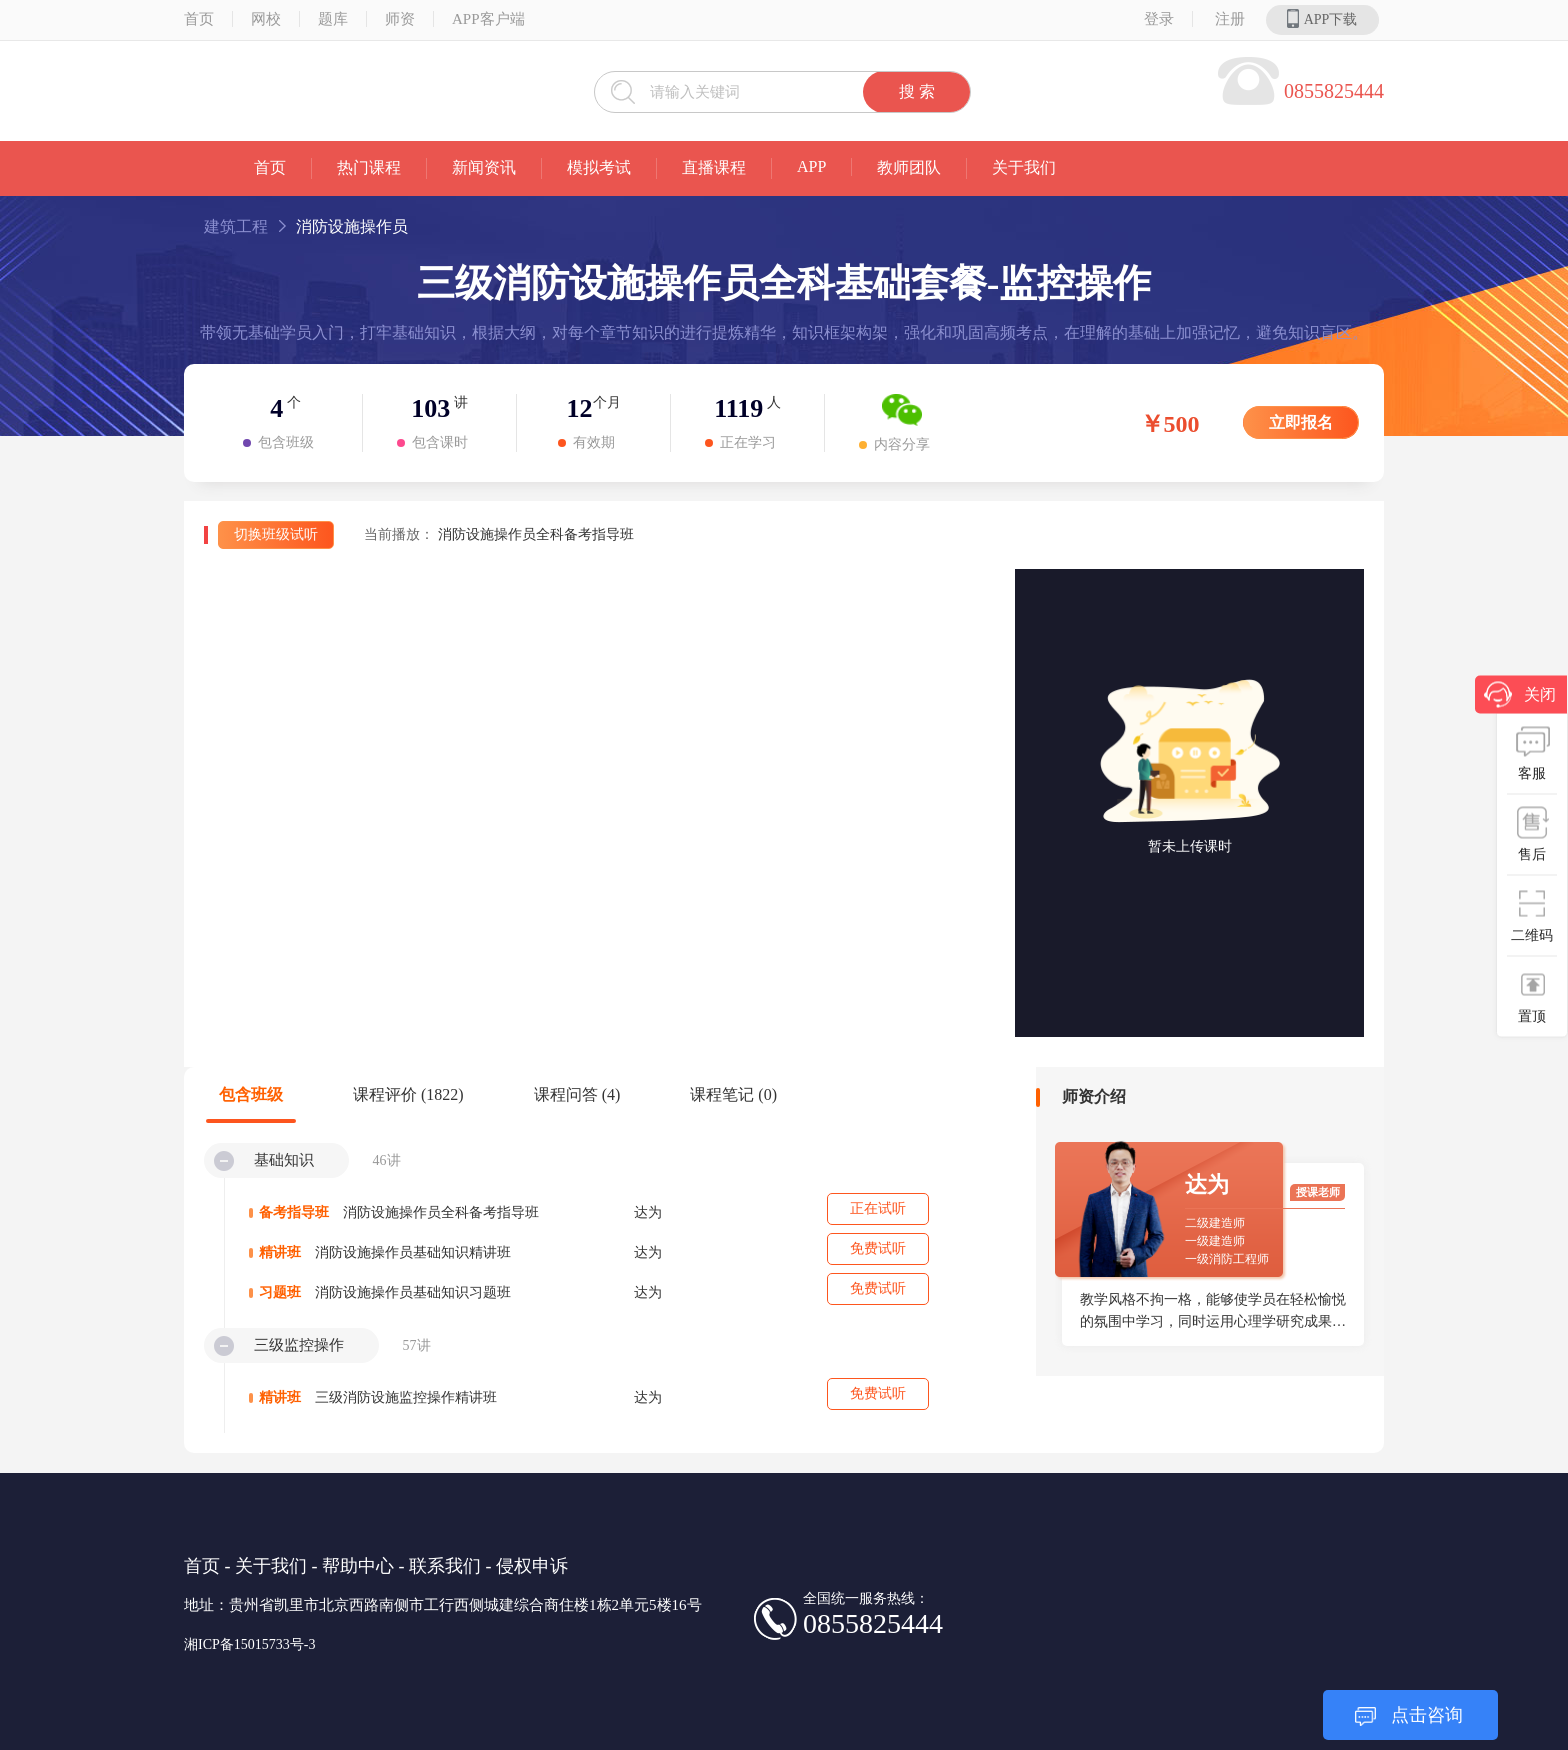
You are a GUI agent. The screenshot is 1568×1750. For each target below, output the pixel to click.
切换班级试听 (276, 534)
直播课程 (714, 167)
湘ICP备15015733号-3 (249, 1644)
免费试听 (878, 1248)
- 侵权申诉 (527, 1566)
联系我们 (445, 1566)
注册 (1230, 19)
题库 (333, 19)
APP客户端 (488, 19)
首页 (199, 19)
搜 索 (917, 91)
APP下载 (1322, 18)
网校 (266, 19)
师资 (400, 19)
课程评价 (408, 1094)
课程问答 (577, 1094)
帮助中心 (358, 1566)
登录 (1159, 19)
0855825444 (1334, 91)
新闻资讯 (484, 167)
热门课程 (369, 167)
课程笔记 (733, 1094)
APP (811, 166)
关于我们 (1024, 167)
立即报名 (1301, 422)
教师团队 (909, 167)
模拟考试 (599, 167)
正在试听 (878, 1208)
